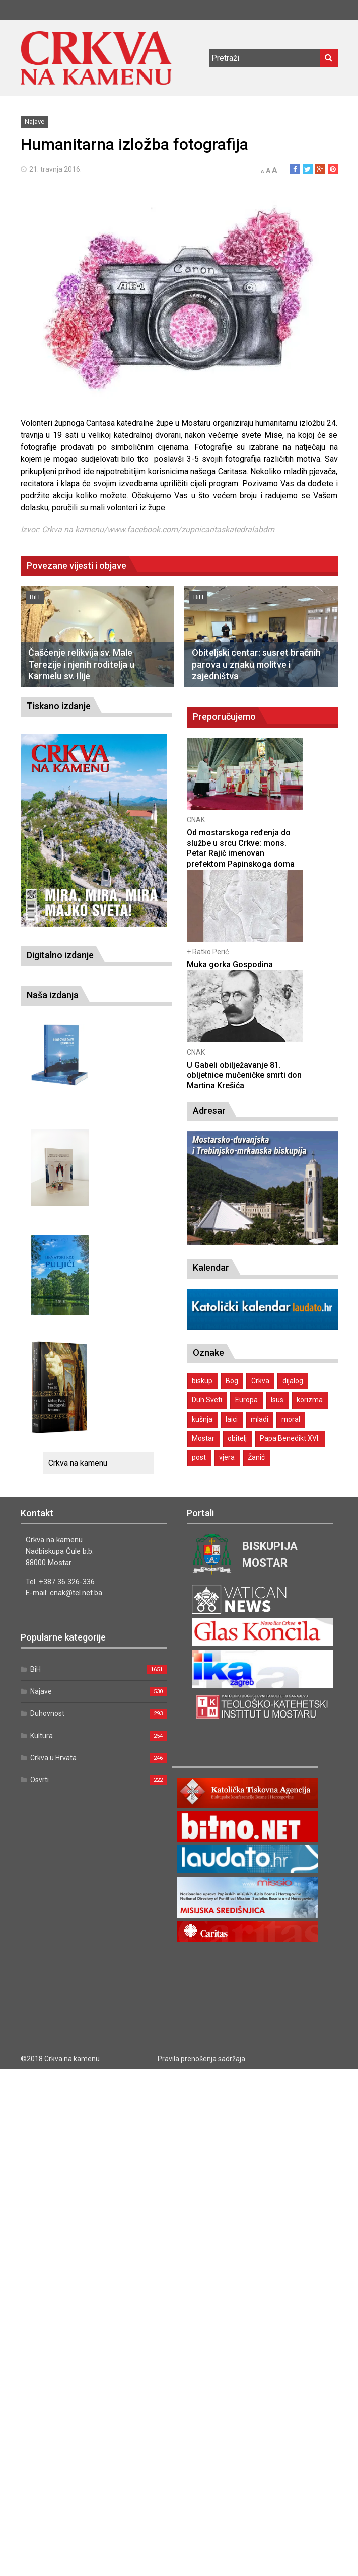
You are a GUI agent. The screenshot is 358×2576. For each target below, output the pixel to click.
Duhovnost (47, 1713)
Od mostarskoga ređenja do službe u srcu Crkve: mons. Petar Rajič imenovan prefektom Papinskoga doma (241, 848)
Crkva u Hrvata (53, 1758)
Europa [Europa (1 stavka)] (246, 1400)
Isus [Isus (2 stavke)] (277, 1400)
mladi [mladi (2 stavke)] (259, 1419)
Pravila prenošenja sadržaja (201, 2059)
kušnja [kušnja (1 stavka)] (202, 1419)
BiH (35, 597)
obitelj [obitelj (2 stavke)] (237, 1438)
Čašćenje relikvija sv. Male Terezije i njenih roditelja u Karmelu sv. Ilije (81, 664)
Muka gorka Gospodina (230, 964)
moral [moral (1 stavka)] (290, 1419)
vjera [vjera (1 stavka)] (227, 1457)
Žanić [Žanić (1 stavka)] (256, 1457)
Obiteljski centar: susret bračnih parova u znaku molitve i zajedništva (256, 664)
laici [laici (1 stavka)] (232, 1419)
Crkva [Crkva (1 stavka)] (260, 1381)
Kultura (41, 1736)
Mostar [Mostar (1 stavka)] (203, 1438)
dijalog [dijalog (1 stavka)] (292, 1381)
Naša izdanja (53, 995)
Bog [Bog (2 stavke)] (232, 1381)
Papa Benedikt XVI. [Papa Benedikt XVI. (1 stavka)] (290, 1438)
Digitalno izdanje (60, 955)
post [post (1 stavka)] (199, 1457)
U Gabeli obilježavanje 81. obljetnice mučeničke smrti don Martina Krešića (244, 1075)
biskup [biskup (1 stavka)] (202, 1381)
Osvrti (39, 1780)
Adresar (209, 1110)
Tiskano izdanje (59, 705)
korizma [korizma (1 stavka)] (310, 1400)
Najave (34, 121)
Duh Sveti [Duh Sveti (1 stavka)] (207, 1400)
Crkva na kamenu (77, 1463)
